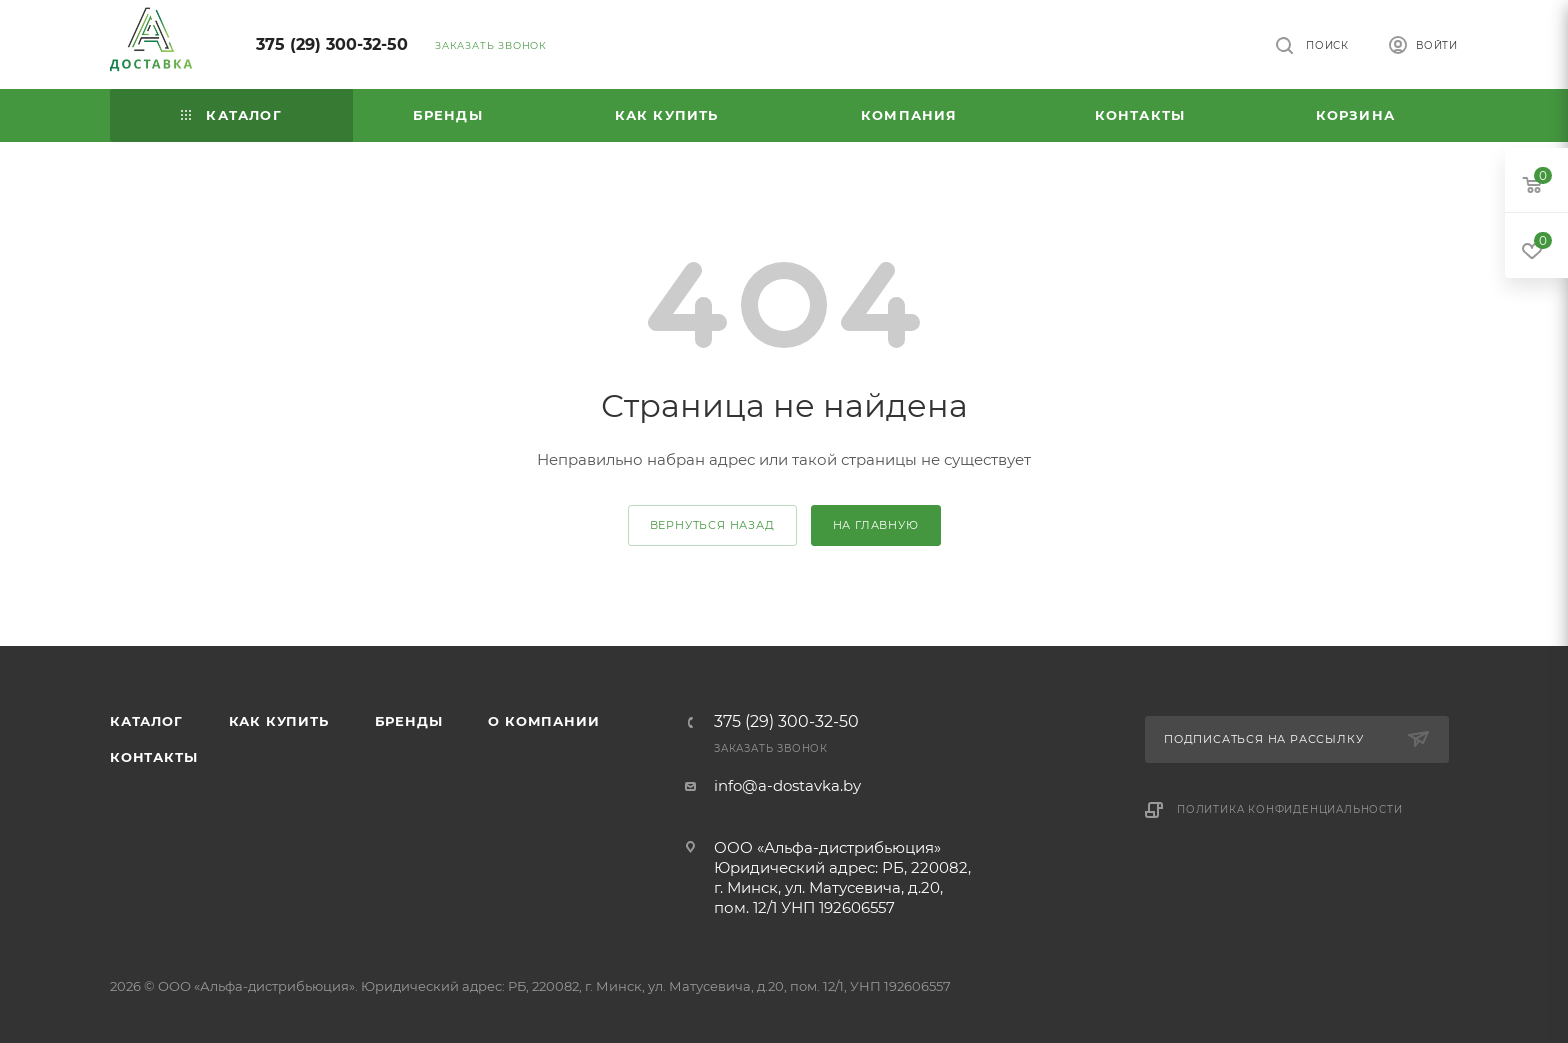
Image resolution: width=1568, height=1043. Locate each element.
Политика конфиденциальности (1290, 809)
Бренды (409, 721)
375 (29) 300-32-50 (332, 44)
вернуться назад (712, 525)
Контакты (153, 757)
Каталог (146, 721)
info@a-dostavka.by (787, 785)
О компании (543, 721)
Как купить (279, 721)
